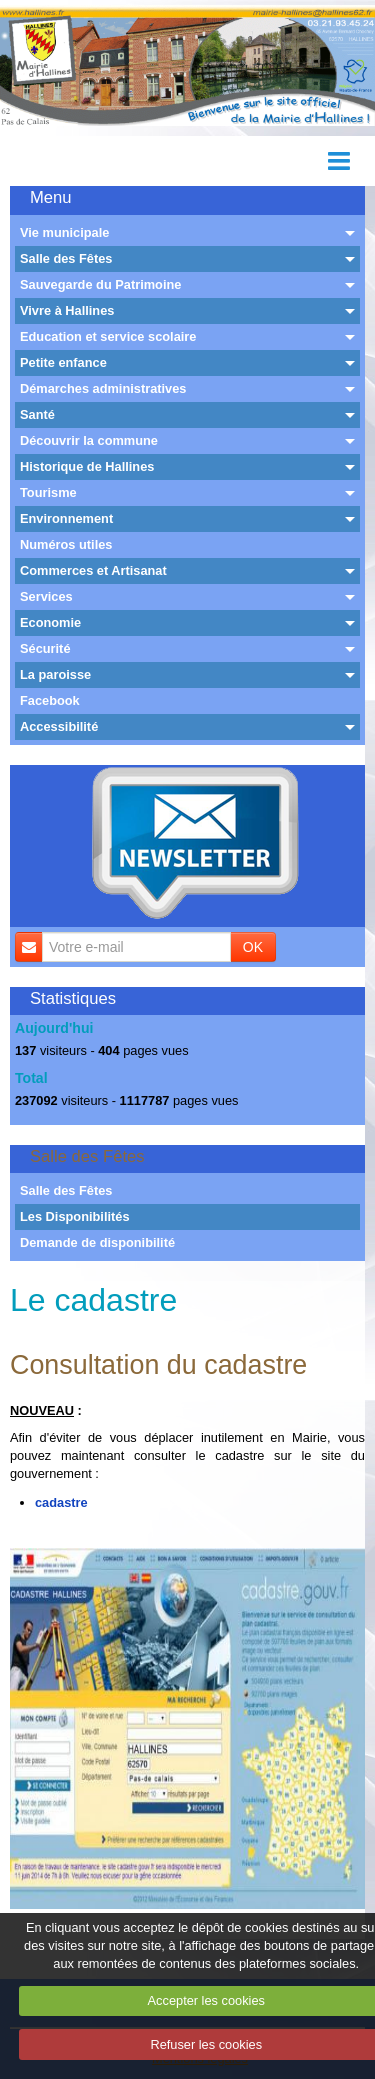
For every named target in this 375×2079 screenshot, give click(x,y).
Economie (50, 622)
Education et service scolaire (108, 336)
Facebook (50, 700)
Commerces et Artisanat (93, 570)
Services (46, 596)
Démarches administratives (103, 388)
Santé (37, 414)
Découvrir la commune (89, 440)
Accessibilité (59, 726)
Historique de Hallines (87, 466)
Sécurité (45, 648)
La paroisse (55, 674)
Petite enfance (63, 362)
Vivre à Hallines (67, 310)
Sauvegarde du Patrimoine (100, 284)
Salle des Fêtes (66, 258)
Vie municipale (64, 232)
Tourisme (48, 492)
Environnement (66, 518)
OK (253, 947)
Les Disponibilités (75, 1216)
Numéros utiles (66, 544)
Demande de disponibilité (97, 1242)
